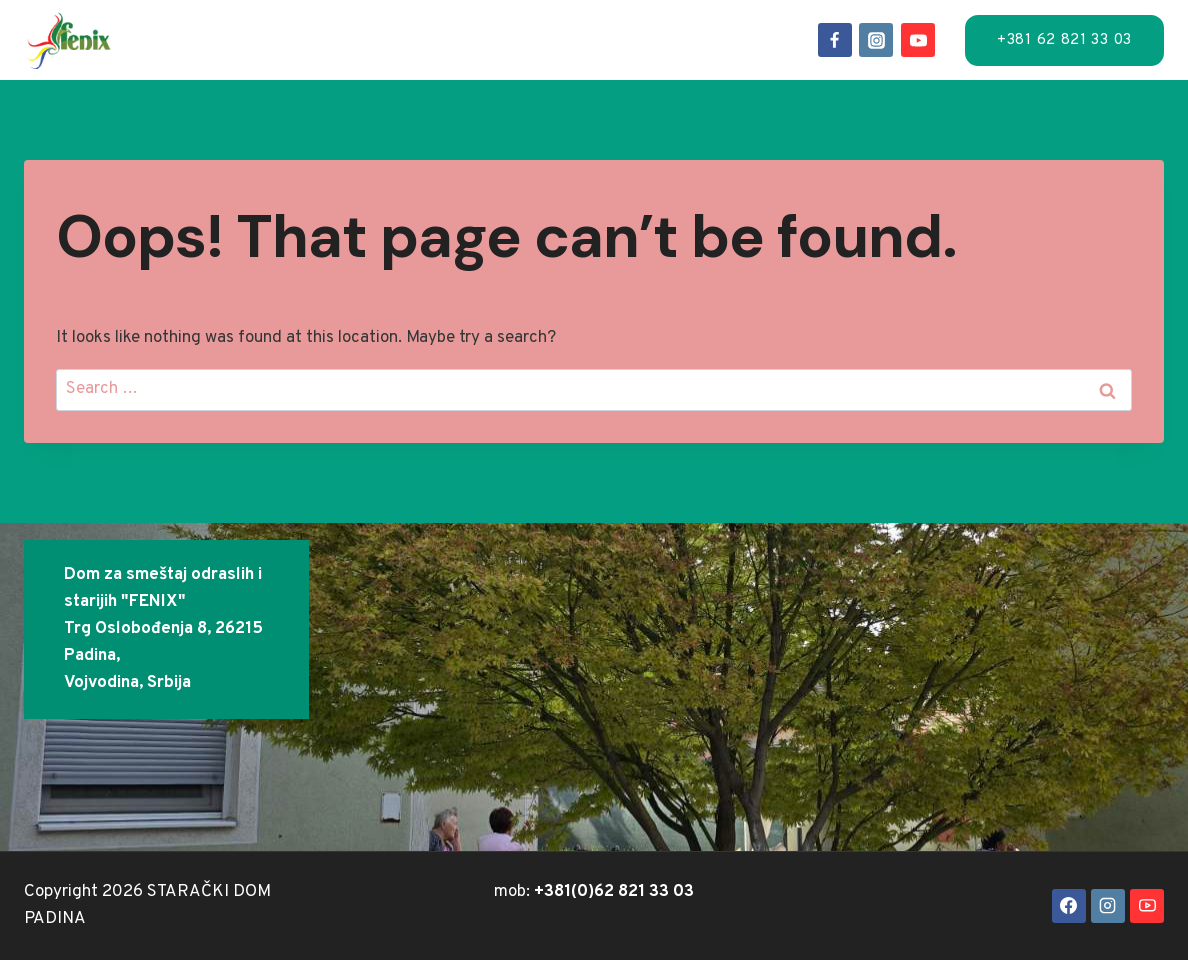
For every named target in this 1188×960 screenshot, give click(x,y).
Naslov (215, 23)
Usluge (406, 23)
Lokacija (504, 23)
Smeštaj (311, 23)
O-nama (711, 23)
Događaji (610, 23)
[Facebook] (835, 40)
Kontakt (491, 55)
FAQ (784, 23)
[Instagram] (876, 40)
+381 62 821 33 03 (1064, 40)
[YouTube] (918, 40)
